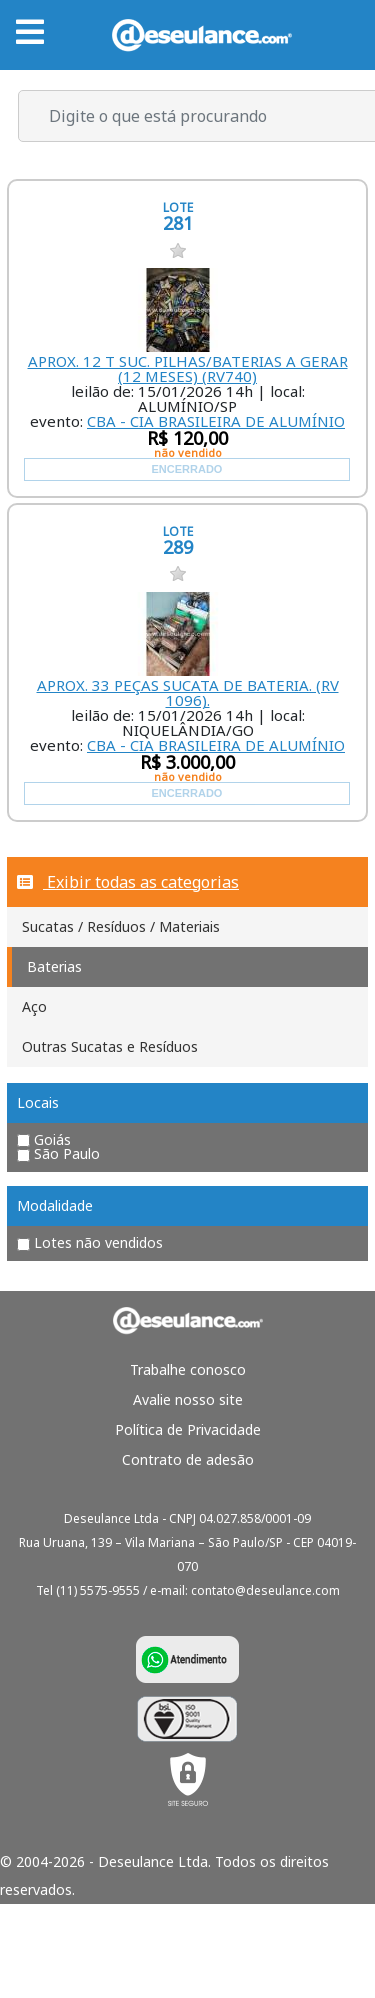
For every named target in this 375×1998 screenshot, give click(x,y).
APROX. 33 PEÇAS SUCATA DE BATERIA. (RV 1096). (188, 692)
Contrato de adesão (188, 1459)
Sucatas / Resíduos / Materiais (121, 926)
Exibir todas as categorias (128, 882)
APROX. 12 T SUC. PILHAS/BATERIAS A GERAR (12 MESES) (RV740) (188, 368)
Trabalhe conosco (188, 1369)
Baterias (54, 966)
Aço (34, 1006)
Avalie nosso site (188, 1399)
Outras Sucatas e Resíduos (110, 1046)
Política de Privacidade (188, 1429)
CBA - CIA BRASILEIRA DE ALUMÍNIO (216, 421)
